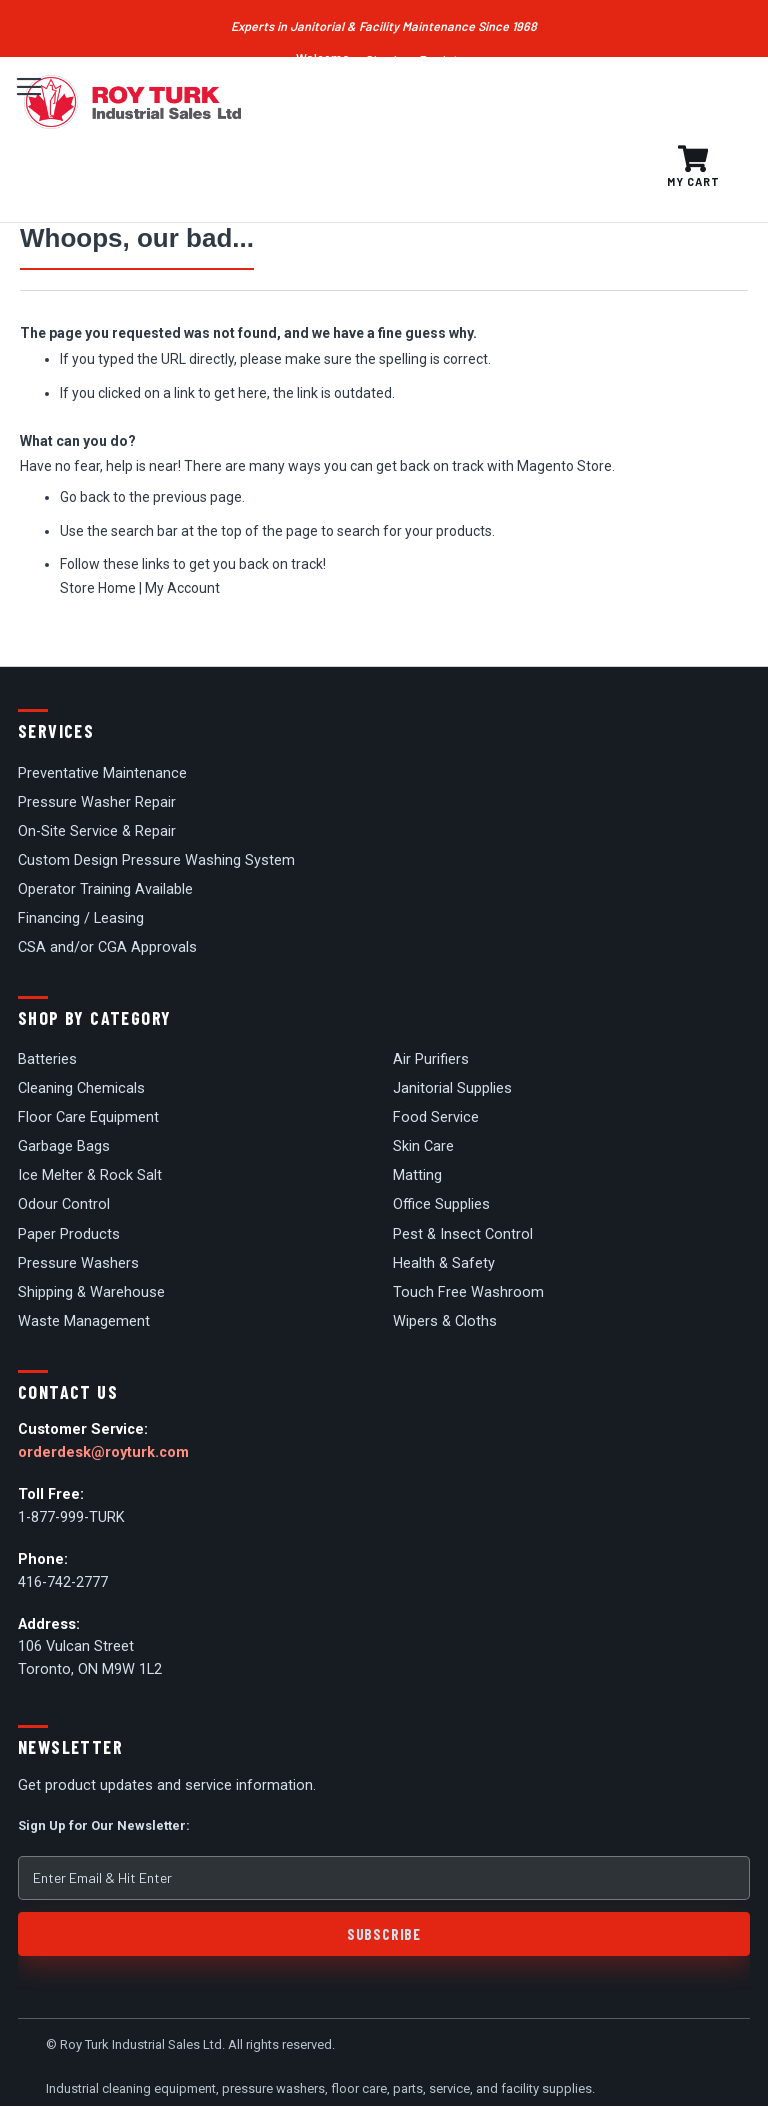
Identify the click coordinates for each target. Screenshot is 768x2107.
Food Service (436, 1117)
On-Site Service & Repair (97, 831)
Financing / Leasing (81, 918)
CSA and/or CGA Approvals (107, 947)
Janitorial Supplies (452, 1088)
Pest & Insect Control (463, 1234)
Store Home (98, 588)
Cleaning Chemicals (81, 1088)
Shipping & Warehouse (91, 1292)
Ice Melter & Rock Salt (90, 1175)
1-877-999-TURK (71, 1517)
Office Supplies (441, 1204)
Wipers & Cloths (445, 1321)
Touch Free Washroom (468, 1292)
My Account (182, 588)
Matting (417, 1175)
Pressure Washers (78, 1263)
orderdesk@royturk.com (103, 1452)
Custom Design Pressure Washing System (156, 860)
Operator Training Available (105, 889)
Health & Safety (444, 1263)
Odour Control (64, 1204)
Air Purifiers (431, 1059)
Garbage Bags (64, 1146)
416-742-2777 (63, 1582)
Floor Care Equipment (88, 1117)
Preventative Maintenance (102, 773)
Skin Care (423, 1146)
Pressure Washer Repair (97, 802)
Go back (85, 497)
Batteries (47, 1059)
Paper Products (69, 1234)
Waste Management (84, 1321)
